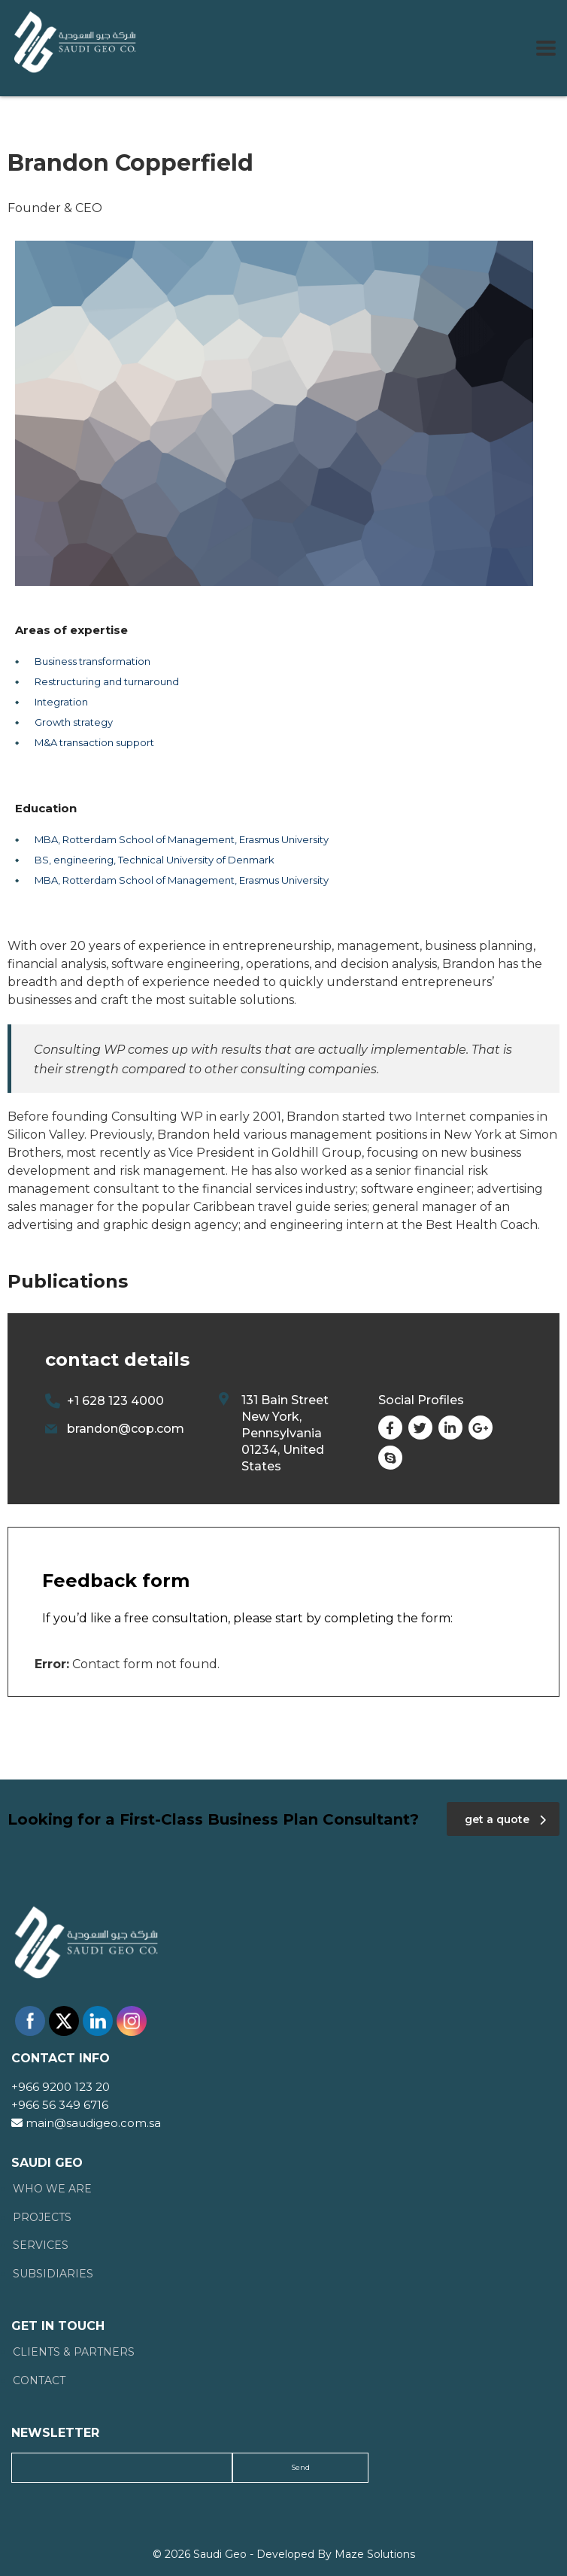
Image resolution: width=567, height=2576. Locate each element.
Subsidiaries (53, 2274)
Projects (42, 2217)
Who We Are (52, 2189)
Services (40, 2245)
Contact (39, 2380)
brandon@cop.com (125, 1429)
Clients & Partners (74, 2352)
